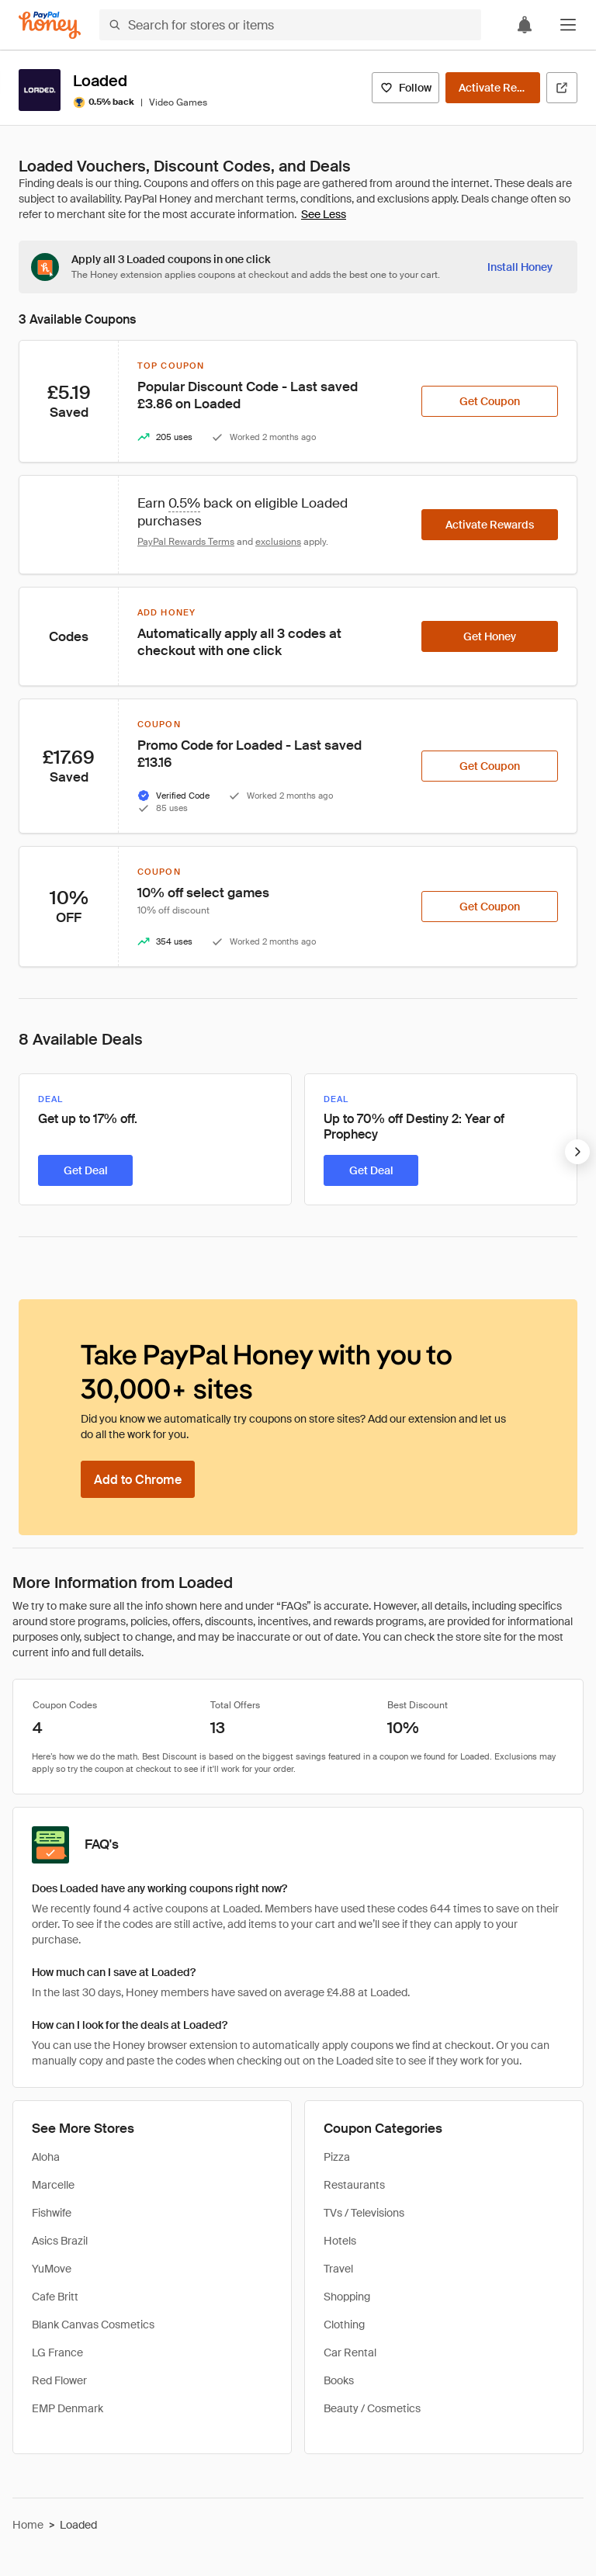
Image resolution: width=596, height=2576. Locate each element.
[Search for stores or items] (290, 24)
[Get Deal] (85, 1170)
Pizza (337, 2157)
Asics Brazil (60, 2241)
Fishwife (51, 2213)
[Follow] (405, 87)
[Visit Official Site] (561, 87)
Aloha (46, 2157)
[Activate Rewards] (492, 87)
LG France (57, 2352)
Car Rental (350, 2352)
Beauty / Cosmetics (372, 2408)
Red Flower (59, 2380)
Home (27, 2525)
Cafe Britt (55, 2297)
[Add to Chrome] (138, 1479)
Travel (338, 2269)
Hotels (340, 2241)
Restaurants (354, 2185)
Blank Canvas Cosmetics (93, 2325)
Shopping (347, 2297)
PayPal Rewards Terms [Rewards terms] (185, 542)
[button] (568, 25)
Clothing (344, 2325)
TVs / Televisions (364, 2213)
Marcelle (53, 2185)
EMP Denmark (67, 2408)
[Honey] (50, 25)
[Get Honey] (489, 636)
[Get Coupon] (489, 401)
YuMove (51, 2269)
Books (339, 2380)
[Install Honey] (520, 267)
